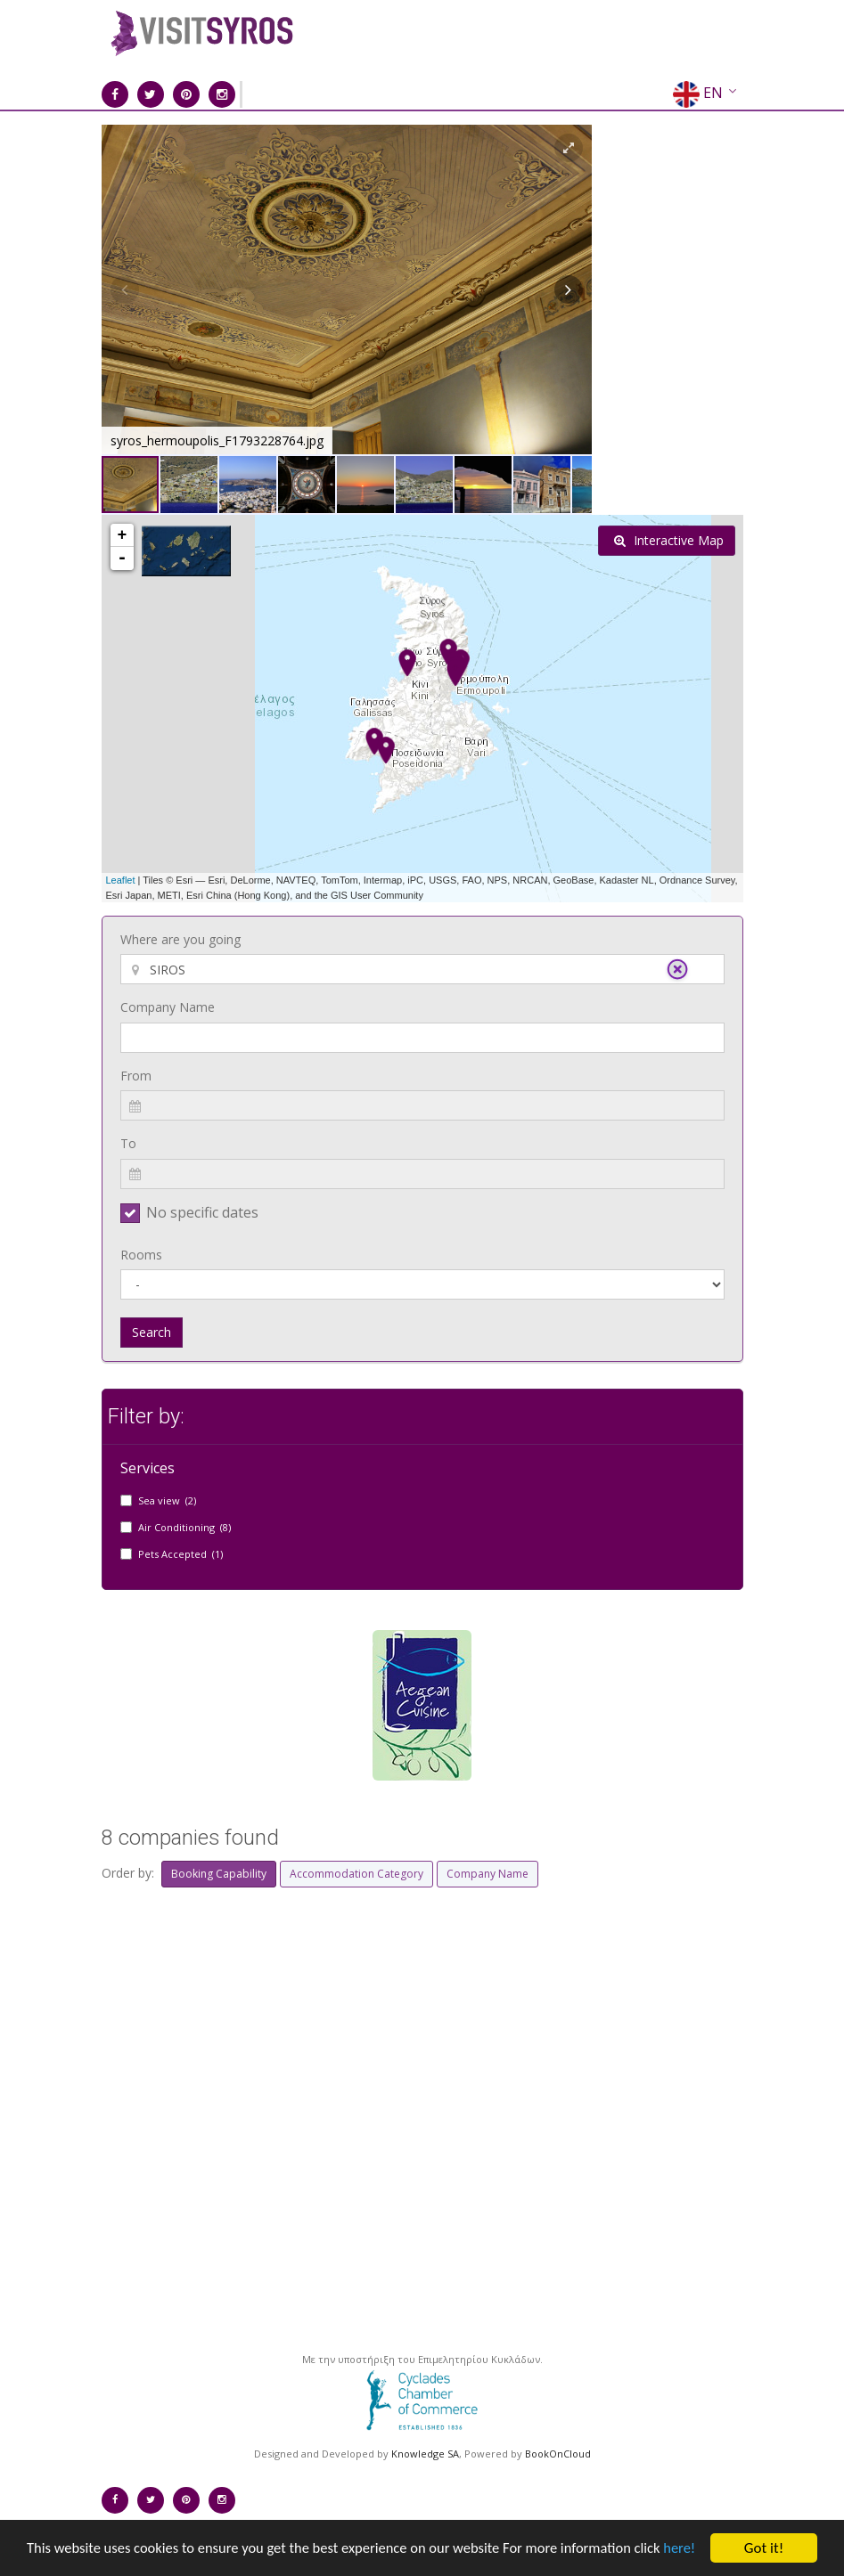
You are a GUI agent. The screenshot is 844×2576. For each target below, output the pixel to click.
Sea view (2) (167, 1500)
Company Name (167, 1007)
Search (151, 1332)
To (128, 1143)
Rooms (141, 1254)
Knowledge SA (425, 2453)
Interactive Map (669, 540)
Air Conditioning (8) (184, 1527)
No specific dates (202, 1212)
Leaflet (120, 880)
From (136, 1075)
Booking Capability (218, 1873)
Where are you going (180, 939)
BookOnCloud (558, 2453)
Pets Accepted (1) (180, 1554)
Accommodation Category (356, 1873)
